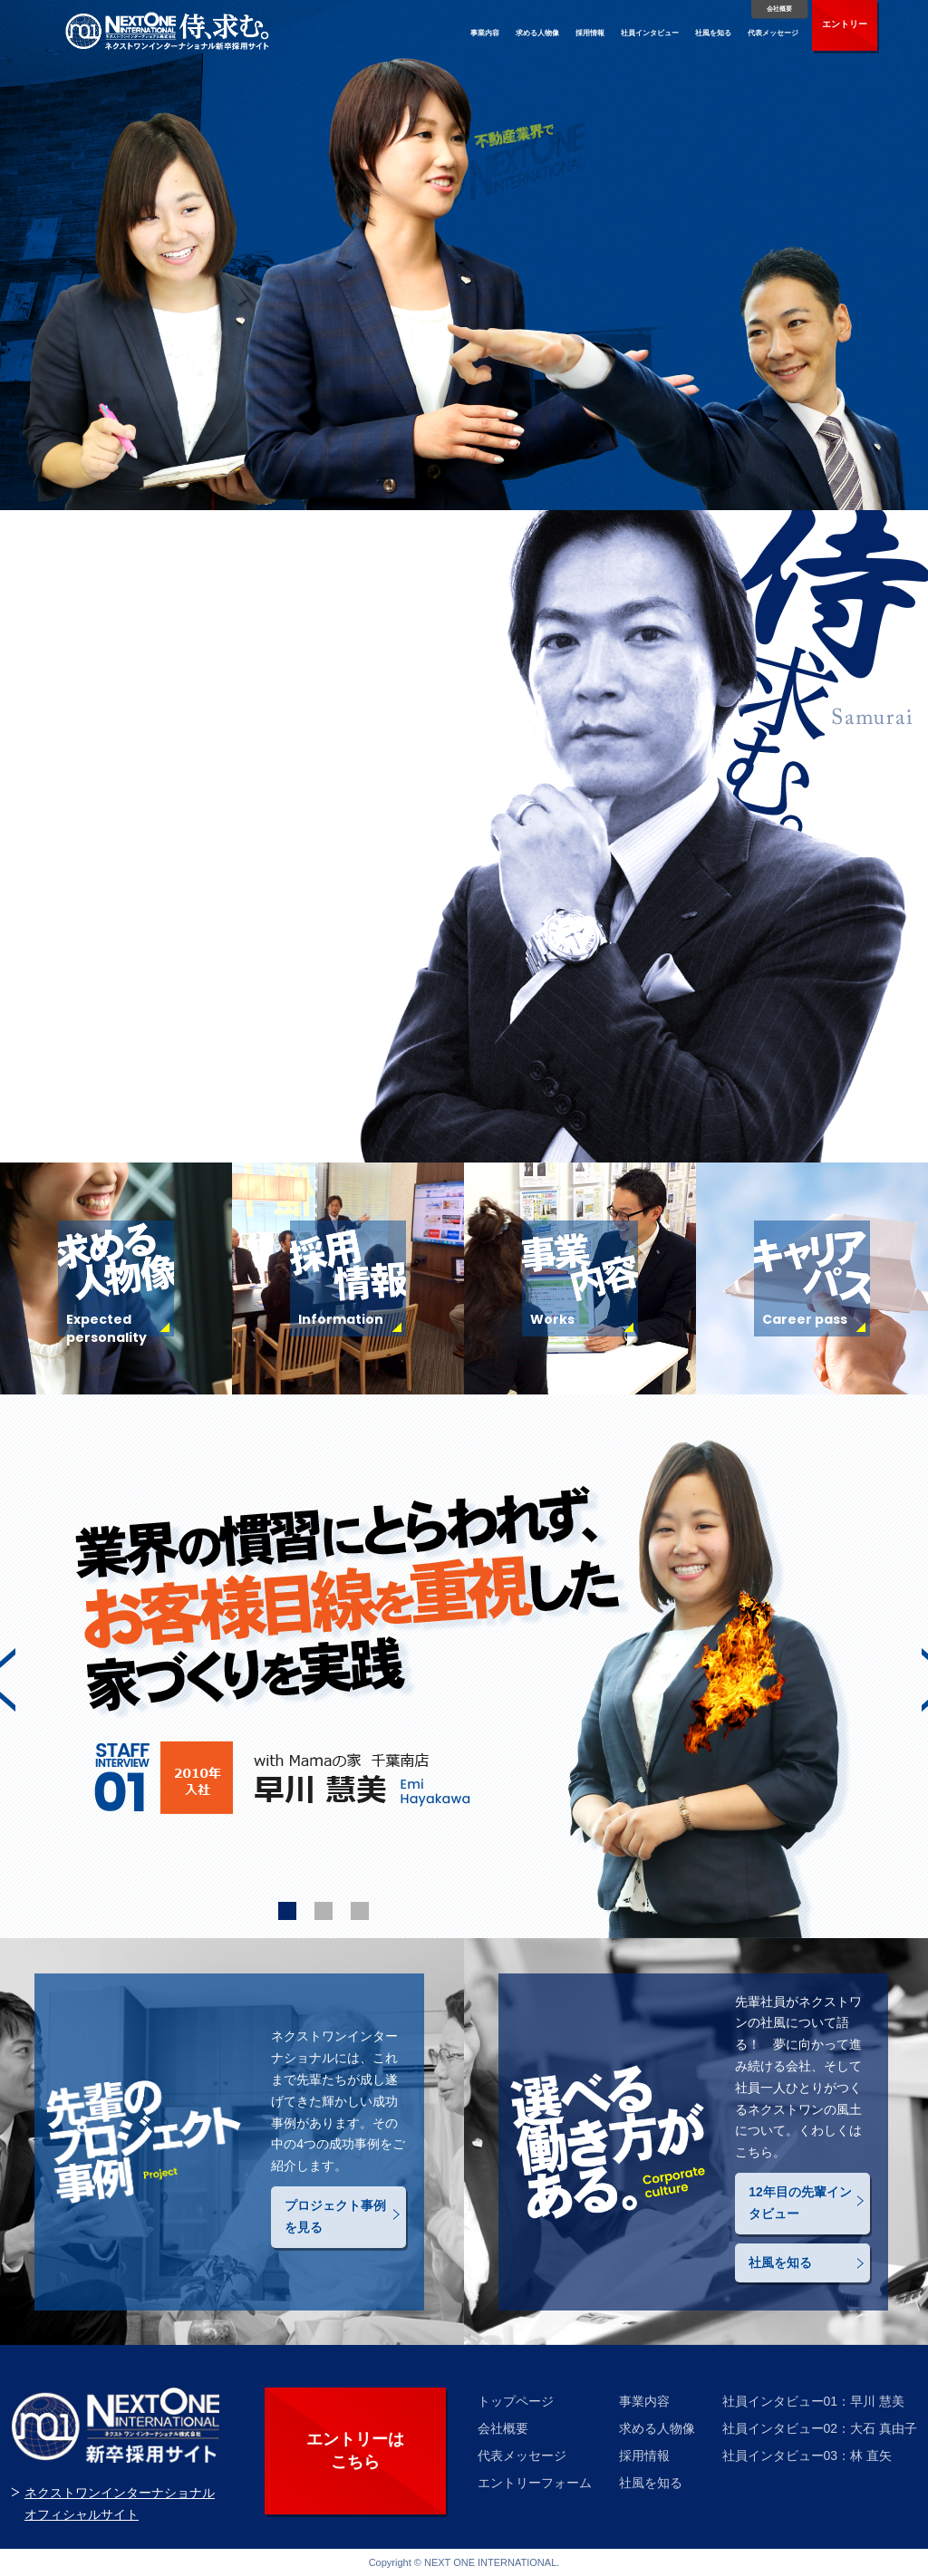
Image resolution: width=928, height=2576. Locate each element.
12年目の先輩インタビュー (800, 2203)
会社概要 (779, 9)
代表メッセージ (773, 33)
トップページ (516, 2401)
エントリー (844, 24)
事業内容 (484, 33)
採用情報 (589, 33)
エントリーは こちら (355, 2450)
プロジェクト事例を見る (335, 2216)
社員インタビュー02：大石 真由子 (819, 2428)
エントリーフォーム (535, 2482)
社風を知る (713, 33)
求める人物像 (537, 33)
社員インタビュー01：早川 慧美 (813, 2401)
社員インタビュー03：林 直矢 (807, 2455)
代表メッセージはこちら (145, 1053)
